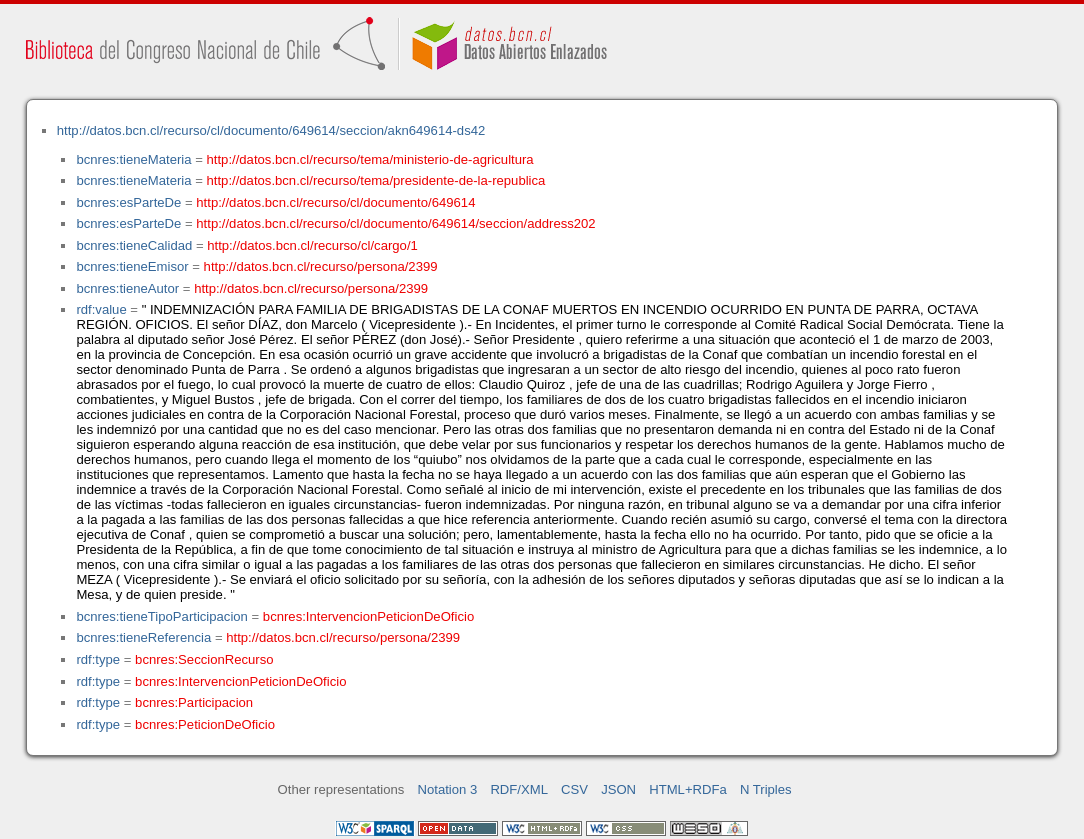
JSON (618, 789)
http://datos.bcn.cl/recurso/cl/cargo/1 (312, 245)
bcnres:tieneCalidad (134, 245)
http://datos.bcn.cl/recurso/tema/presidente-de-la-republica (376, 180)
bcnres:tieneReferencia (143, 637)
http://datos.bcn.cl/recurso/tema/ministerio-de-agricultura (370, 159)
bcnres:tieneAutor (127, 288)
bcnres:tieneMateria (133, 159)
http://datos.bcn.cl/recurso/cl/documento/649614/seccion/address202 (395, 223)
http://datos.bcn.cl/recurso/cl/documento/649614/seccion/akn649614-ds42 (271, 130)
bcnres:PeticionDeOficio (205, 724)
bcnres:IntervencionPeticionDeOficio (368, 616)
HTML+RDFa (688, 789)
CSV (574, 789)
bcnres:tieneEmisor (132, 266)
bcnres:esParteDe (128, 202)
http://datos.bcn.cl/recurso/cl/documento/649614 (335, 202)
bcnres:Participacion (194, 702)
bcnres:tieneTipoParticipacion (161, 616)
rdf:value (101, 309)
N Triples (766, 789)
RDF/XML (519, 789)
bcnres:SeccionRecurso (204, 659)
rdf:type (98, 659)
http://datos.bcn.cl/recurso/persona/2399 (321, 266)
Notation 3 (448, 789)
